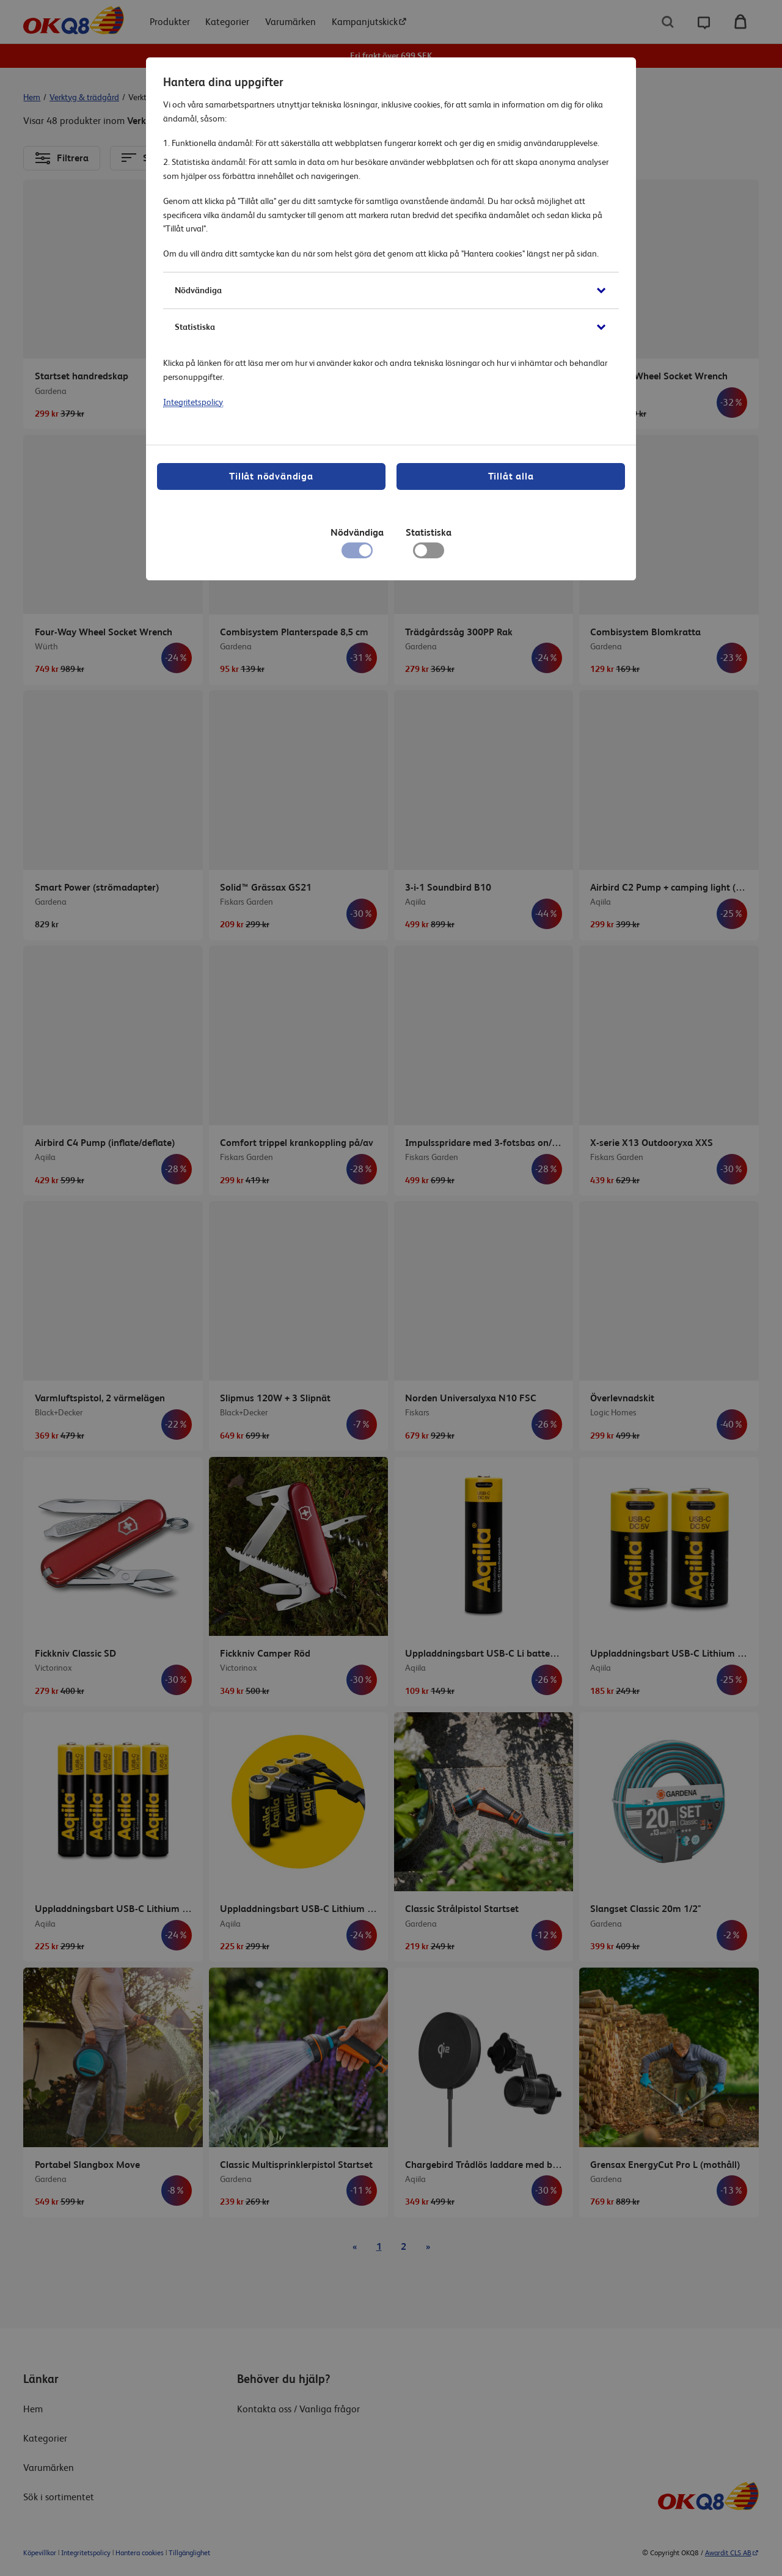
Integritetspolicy (193, 402)
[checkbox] (428, 553)
